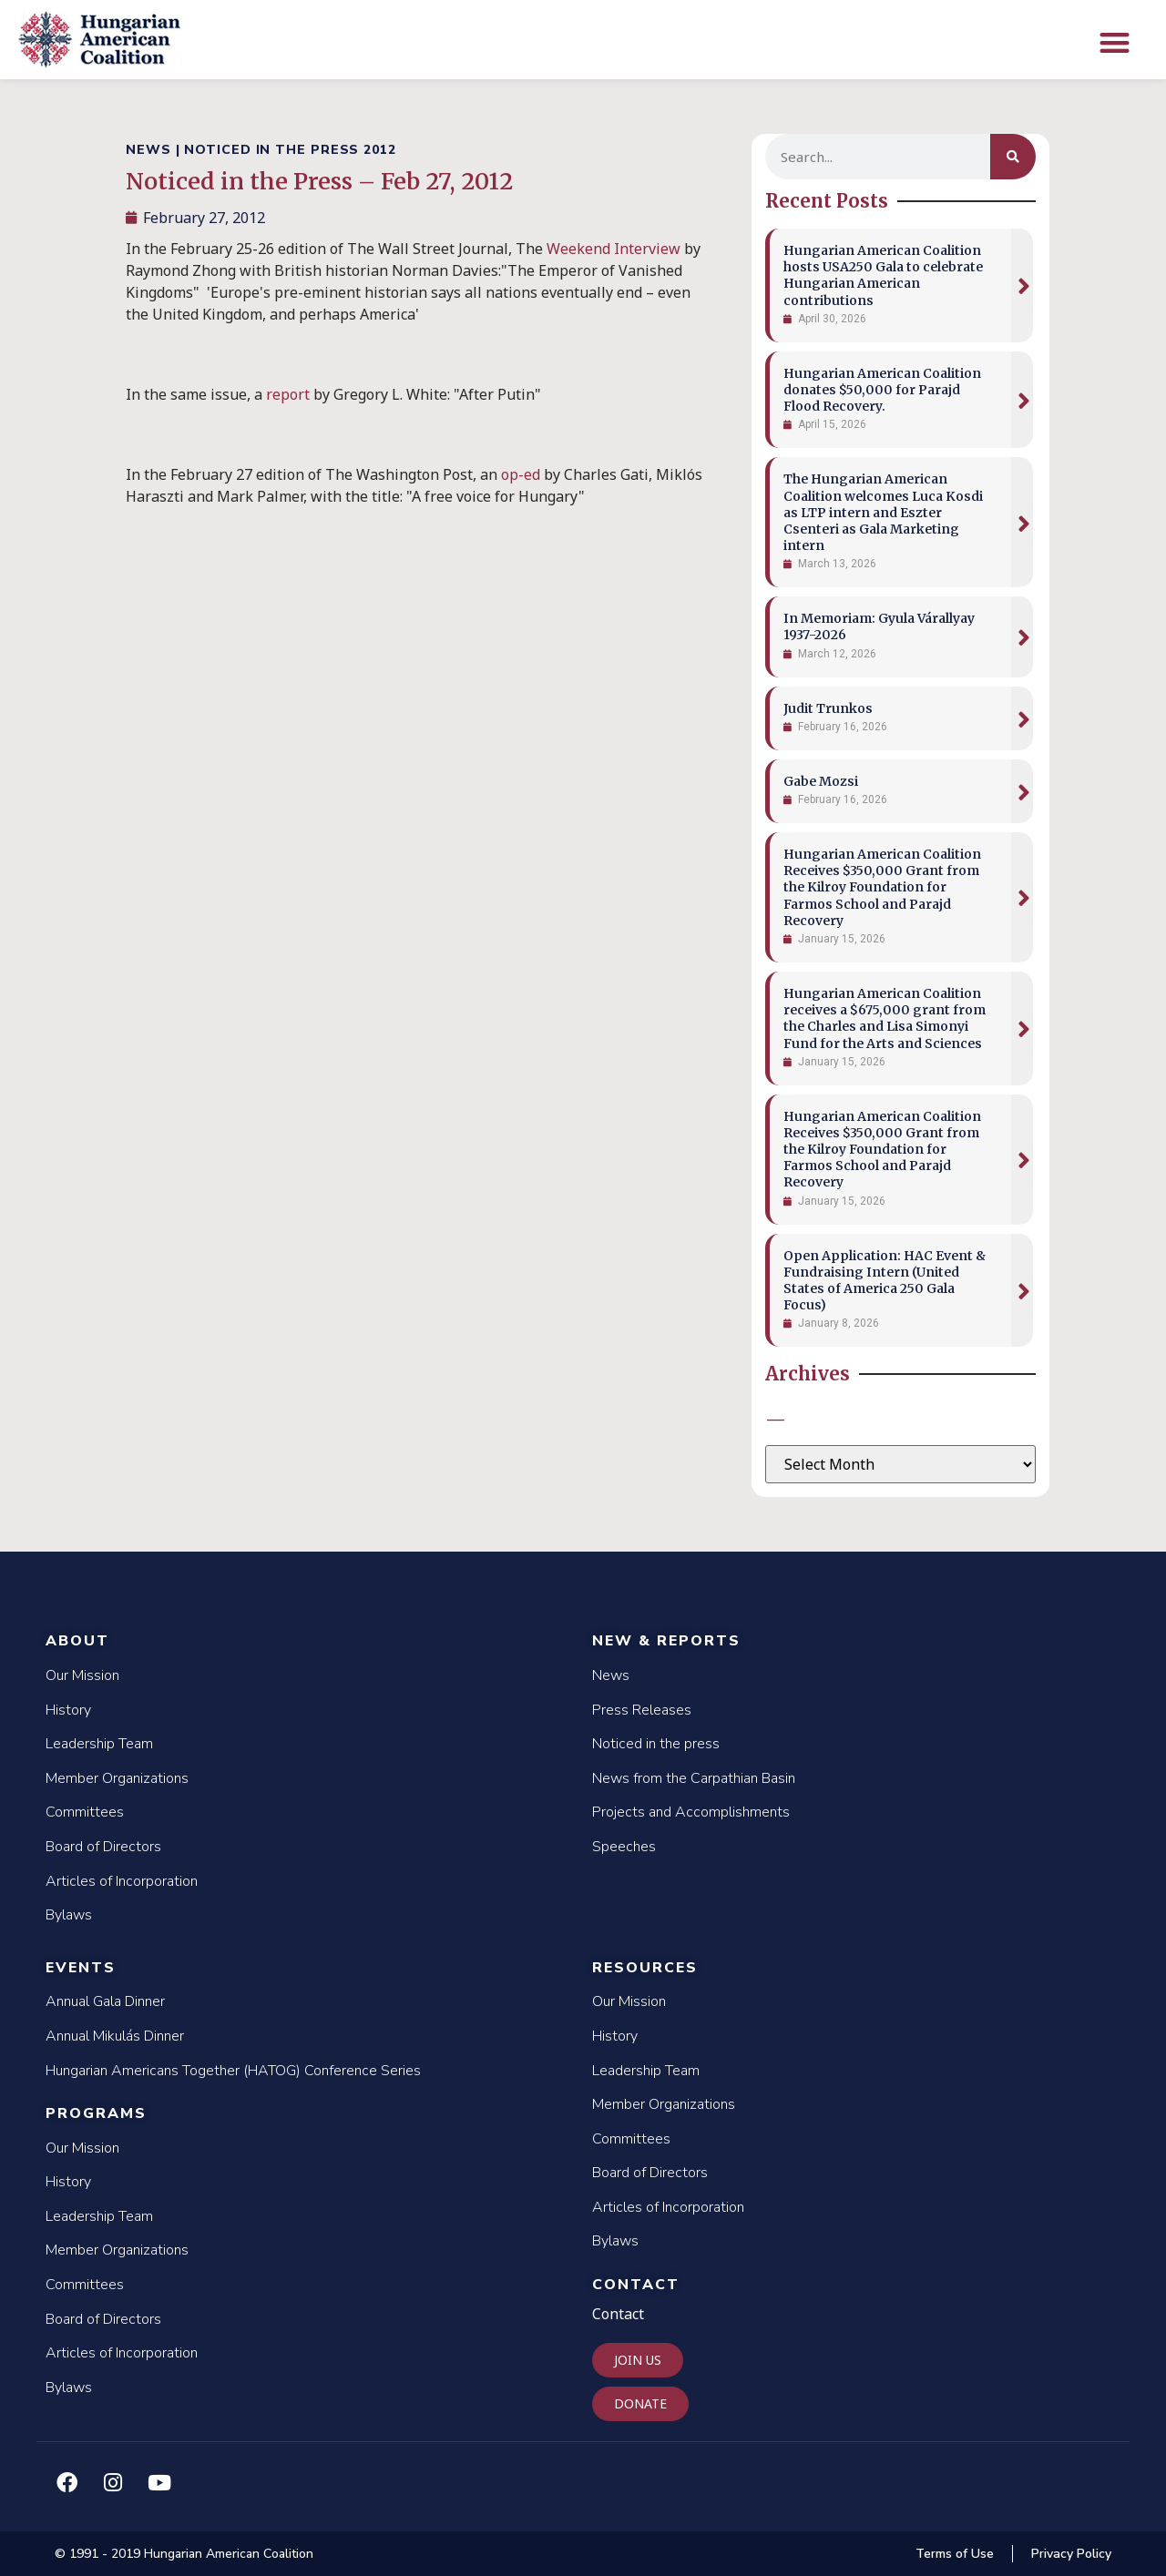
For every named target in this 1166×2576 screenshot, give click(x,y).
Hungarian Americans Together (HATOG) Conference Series (233, 2071)
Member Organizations (117, 1778)
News (610, 1675)
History (68, 1710)
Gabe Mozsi (820, 781)
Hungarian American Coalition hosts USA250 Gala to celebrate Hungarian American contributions (883, 275)
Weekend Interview (615, 249)
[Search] (1013, 156)
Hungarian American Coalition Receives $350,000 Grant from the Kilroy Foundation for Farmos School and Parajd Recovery (882, 887)
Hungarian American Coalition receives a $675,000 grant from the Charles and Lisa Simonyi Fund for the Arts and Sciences (884, 1018)
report (288, 394)
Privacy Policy (1071, 2553)
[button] (1114, 42)
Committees (85, 1812)
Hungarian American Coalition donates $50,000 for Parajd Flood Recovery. (882, 389)
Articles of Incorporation (122, 1881)
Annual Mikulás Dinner (115, 2036)
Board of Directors (103, 1847)
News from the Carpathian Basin (693, 1778)
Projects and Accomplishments (691, 1812)
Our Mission (82, 1675)
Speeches (624, 1847)
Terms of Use (954, 2553)
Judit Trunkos (828, 708)
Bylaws (69, 1915)
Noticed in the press (656, 1744)
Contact (636, 2285)
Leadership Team (99, 1744)
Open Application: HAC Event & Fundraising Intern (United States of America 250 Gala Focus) (884, 1280)
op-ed (520, 474)
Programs (96, 2113)
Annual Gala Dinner (105, 2001)
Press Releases (641, 1710)
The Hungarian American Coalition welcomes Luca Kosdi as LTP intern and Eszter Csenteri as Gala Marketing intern (883, 512)
